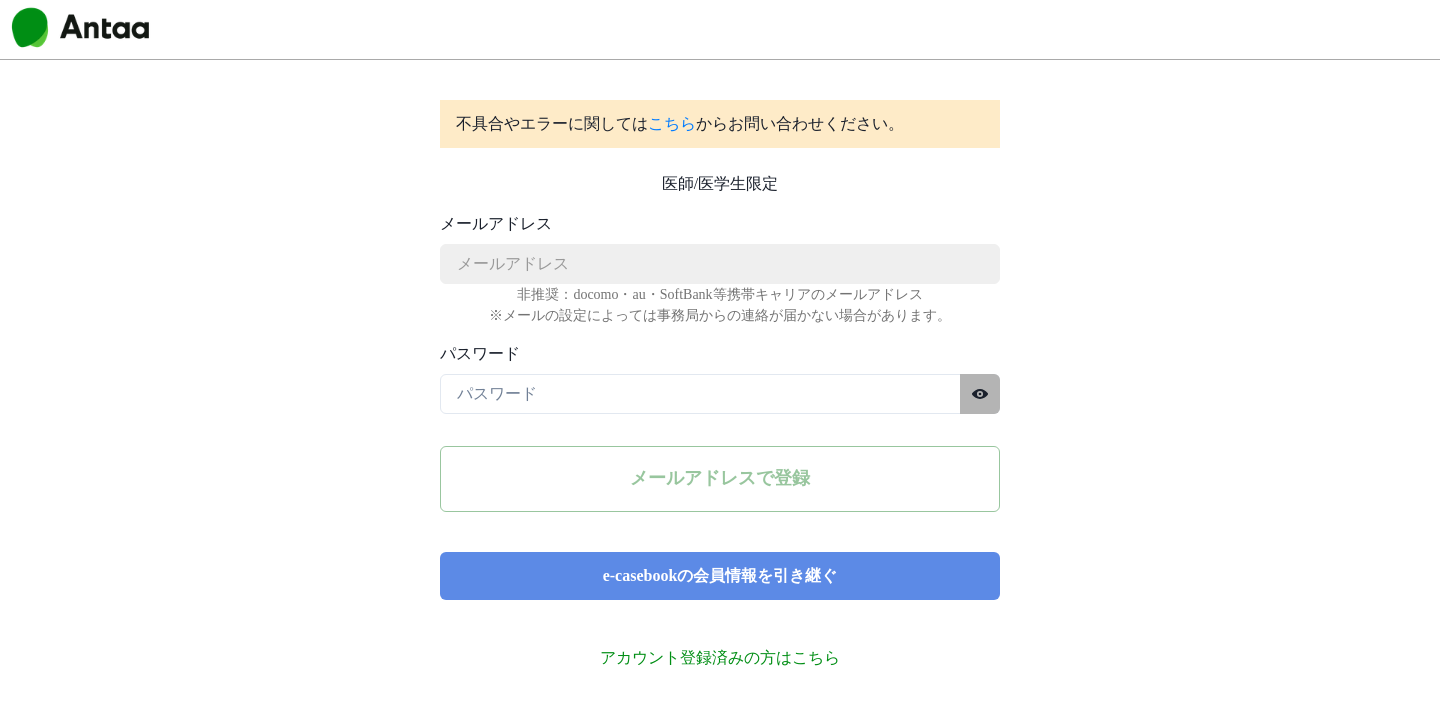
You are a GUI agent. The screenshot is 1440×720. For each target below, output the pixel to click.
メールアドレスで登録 (720, 478)
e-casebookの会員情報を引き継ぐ (720, 575)
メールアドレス (496, 223)
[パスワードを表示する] (980, 394)
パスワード (480, 353)
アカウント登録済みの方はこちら (720, 657)
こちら (672, 123)
